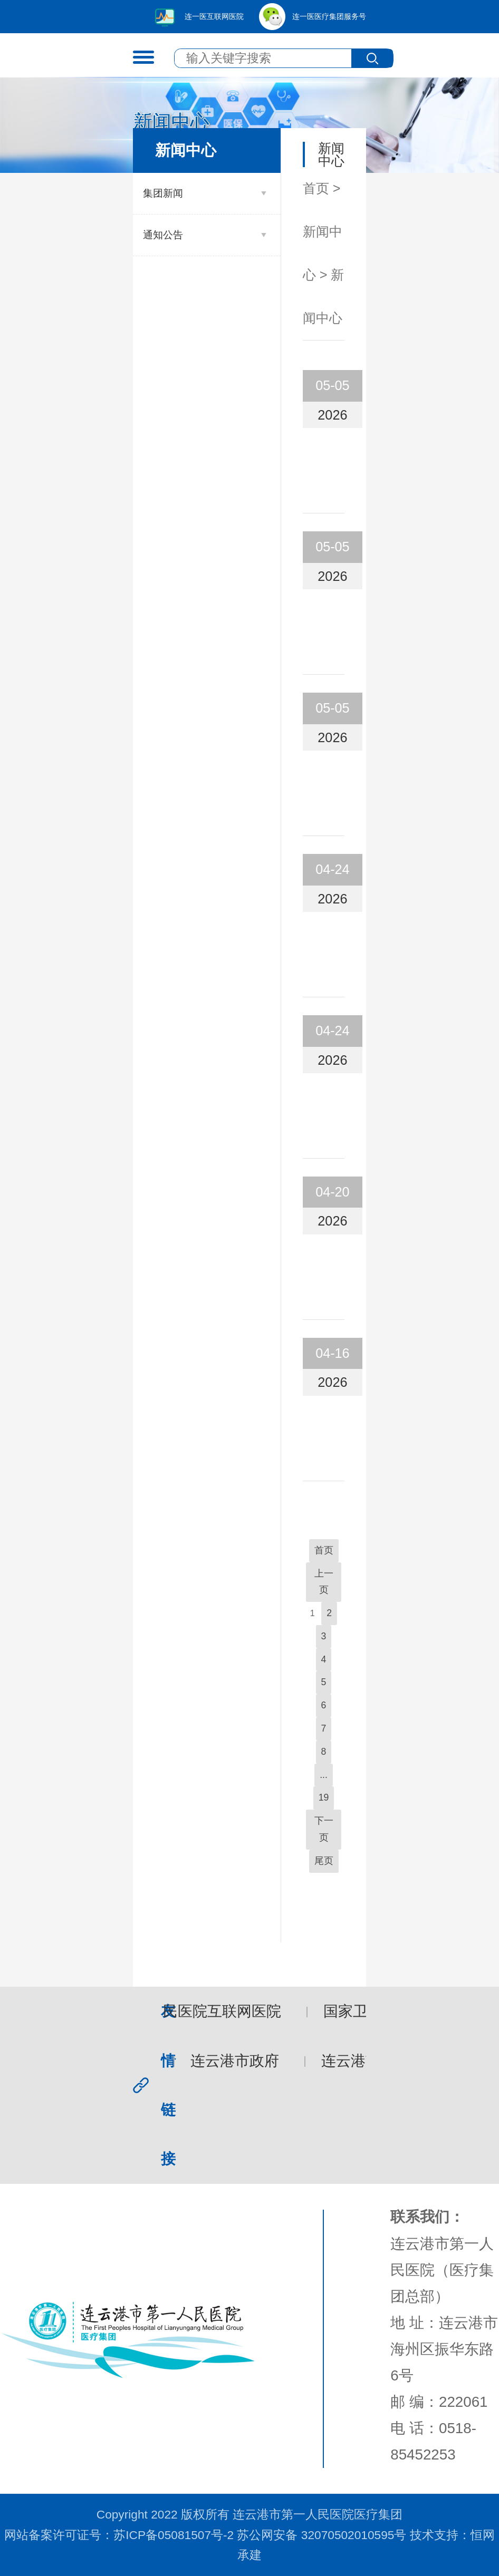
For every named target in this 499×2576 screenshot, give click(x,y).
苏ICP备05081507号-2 (173, 2535)
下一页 (323, 1829)
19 (324, 1797)
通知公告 (163, 234)
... (324, 1775)
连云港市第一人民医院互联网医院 (172, 2011)
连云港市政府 (237, 2061)
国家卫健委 (362, 2011)
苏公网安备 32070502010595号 (321, 2535)
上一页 (323, 1582)
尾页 (323, 1860)
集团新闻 (163, 193)
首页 (316, 188)
